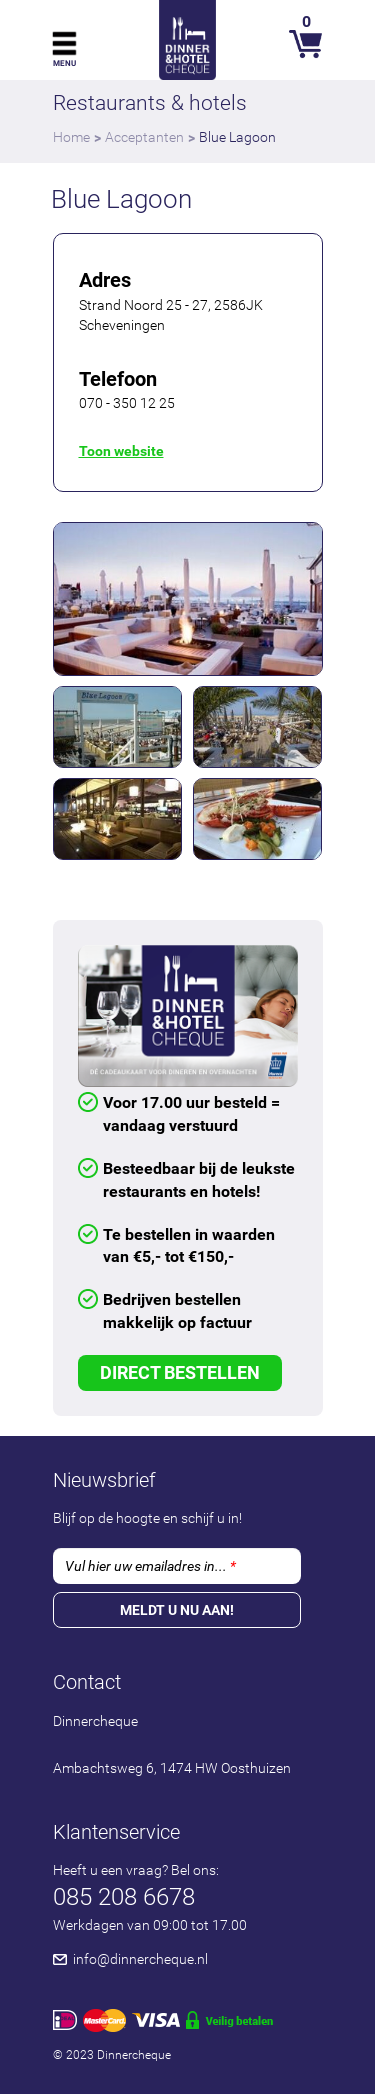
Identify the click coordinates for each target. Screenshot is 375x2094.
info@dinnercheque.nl (140, 1959)
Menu (64, 63)
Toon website (121, 451)
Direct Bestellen (180, 1372)
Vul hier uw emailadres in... (150, 1566)
